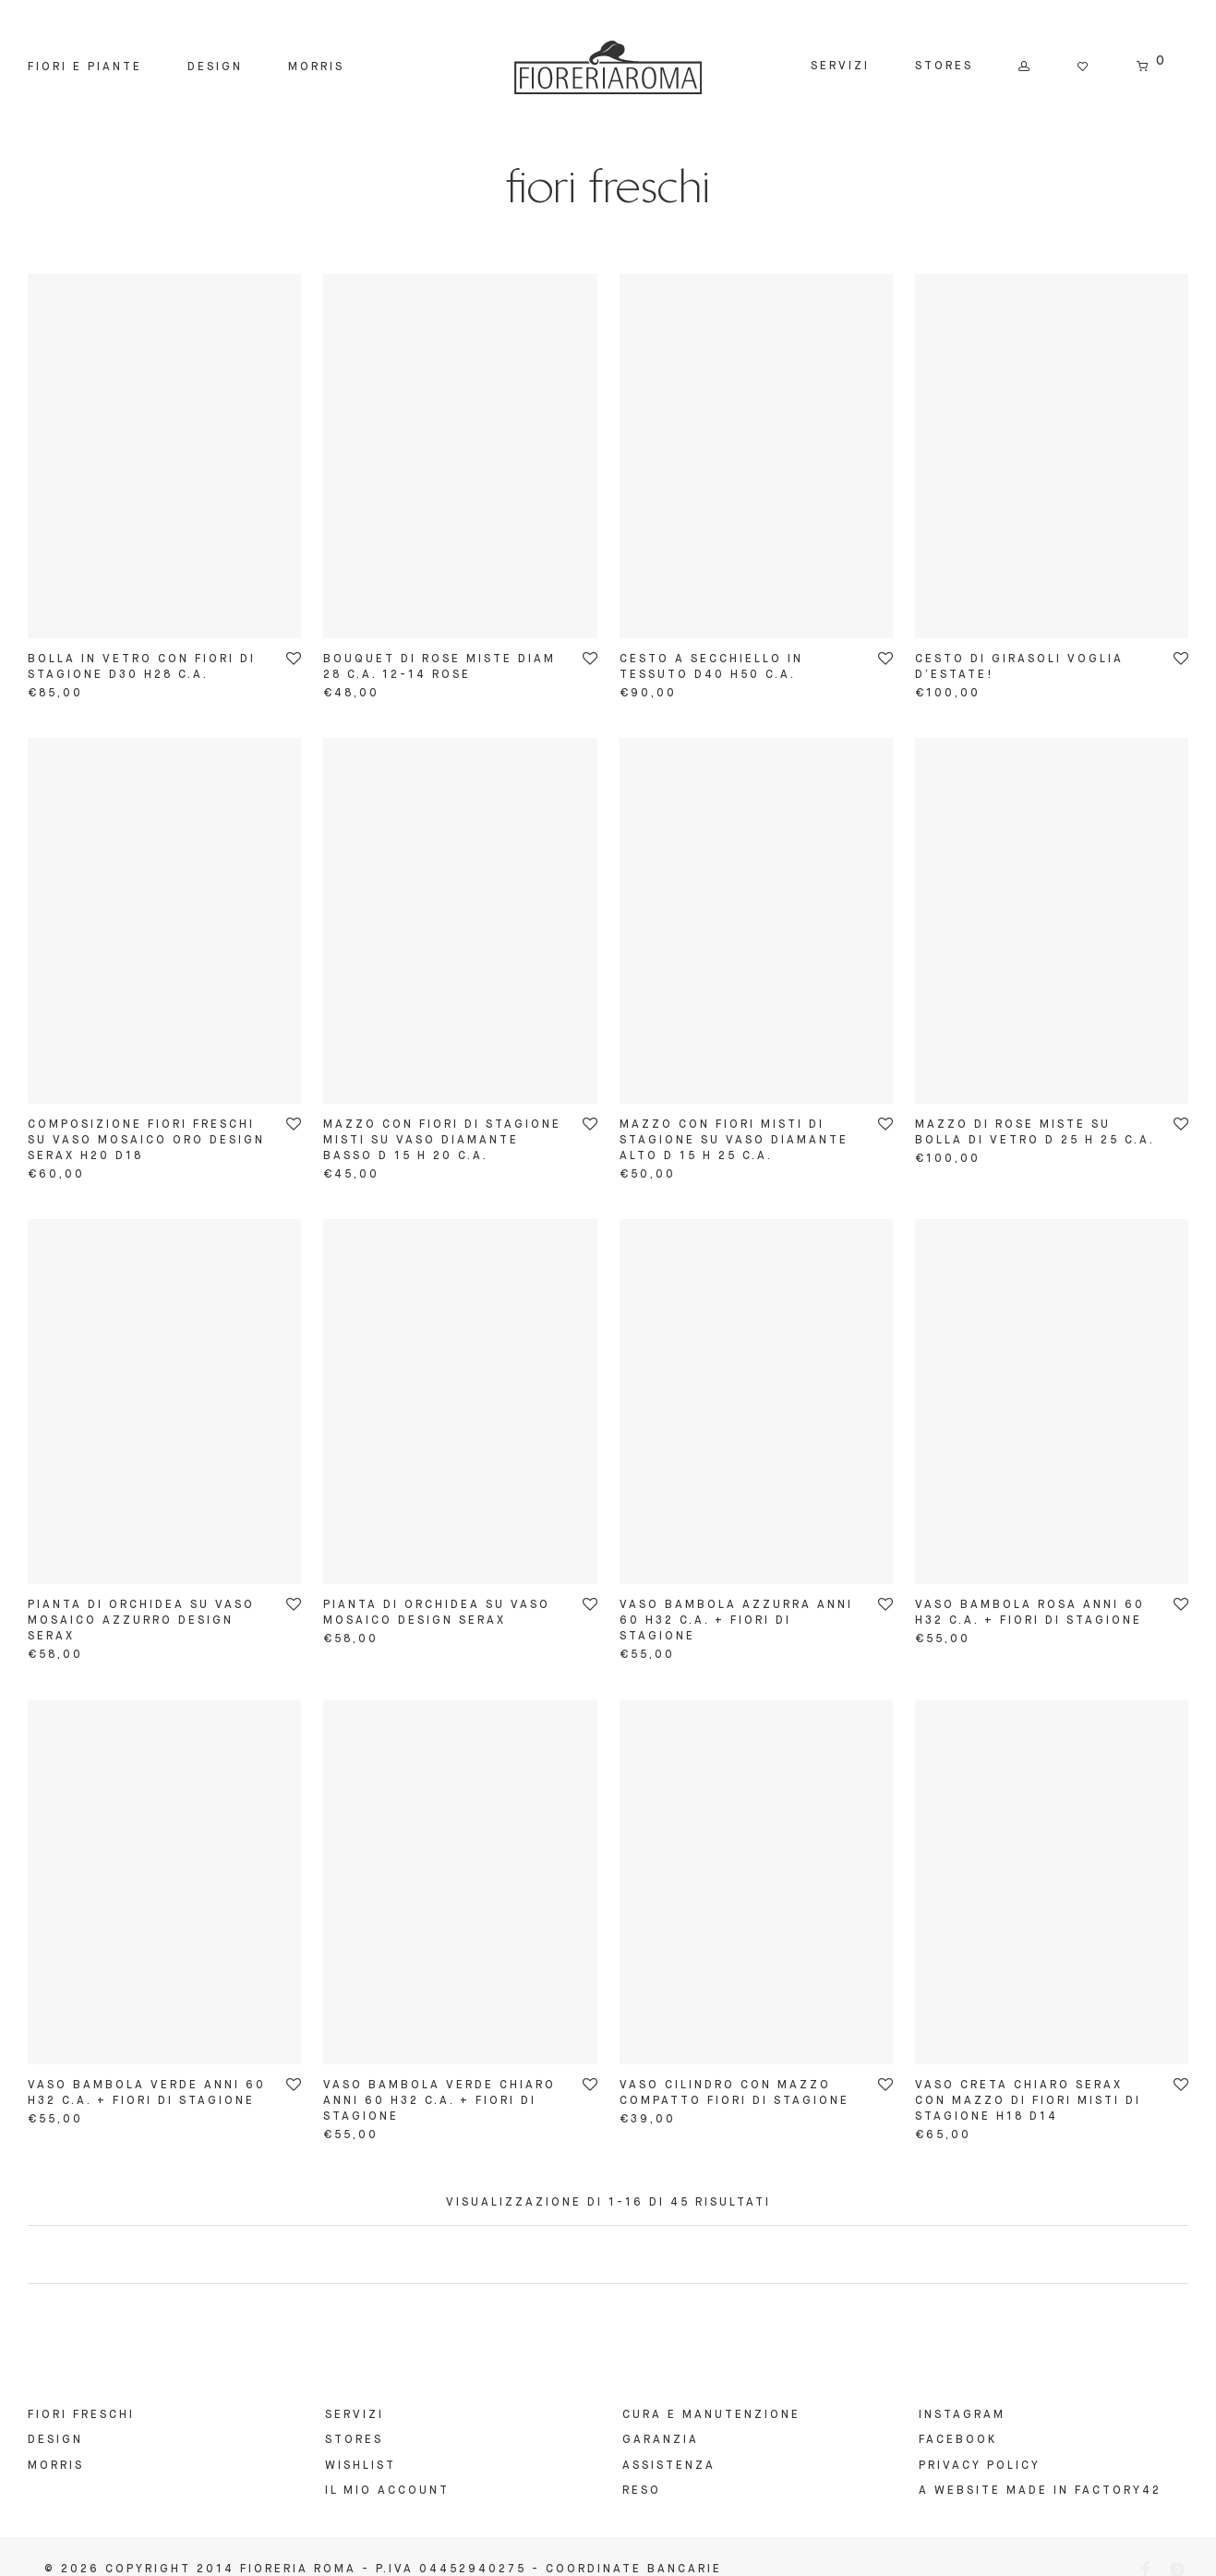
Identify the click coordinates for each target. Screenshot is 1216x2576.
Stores (944, 66)
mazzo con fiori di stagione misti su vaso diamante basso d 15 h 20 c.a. (442, 1140)
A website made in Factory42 (1040, 2491)
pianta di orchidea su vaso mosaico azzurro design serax (141, 1621)
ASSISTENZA (669, 2466)
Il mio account (387, 2491)
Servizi (840, 66)
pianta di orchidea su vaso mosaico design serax (436, 1613)
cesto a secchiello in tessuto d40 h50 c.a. (711, 667)
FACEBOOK (958, 2440)
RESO (641, 2491)
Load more (608, 2254)
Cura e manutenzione (711, 2415)
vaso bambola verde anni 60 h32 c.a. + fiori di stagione (147, 2093)
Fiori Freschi (81, 2415)
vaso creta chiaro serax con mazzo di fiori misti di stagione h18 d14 (1028, 2101)
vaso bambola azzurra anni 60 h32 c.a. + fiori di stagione (736, 1621)
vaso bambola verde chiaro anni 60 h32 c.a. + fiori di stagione (439, 2101)
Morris (316, 67)
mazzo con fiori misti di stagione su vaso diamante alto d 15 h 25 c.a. (734, 1140)
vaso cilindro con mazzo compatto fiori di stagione (734, 2093)
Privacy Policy (980, 2466)
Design (215, 67)
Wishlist (360, 2466)
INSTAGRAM (962, 2415)
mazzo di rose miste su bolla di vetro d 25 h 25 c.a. (1035, 1132)
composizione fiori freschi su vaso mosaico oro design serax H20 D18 (146, 1140)
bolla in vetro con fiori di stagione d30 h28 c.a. (142, 667)
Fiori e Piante (85, 67)
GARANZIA (660, 2440)
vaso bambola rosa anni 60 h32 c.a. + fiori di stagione (1030, 1613)
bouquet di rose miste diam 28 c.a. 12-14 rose (439, 667)
